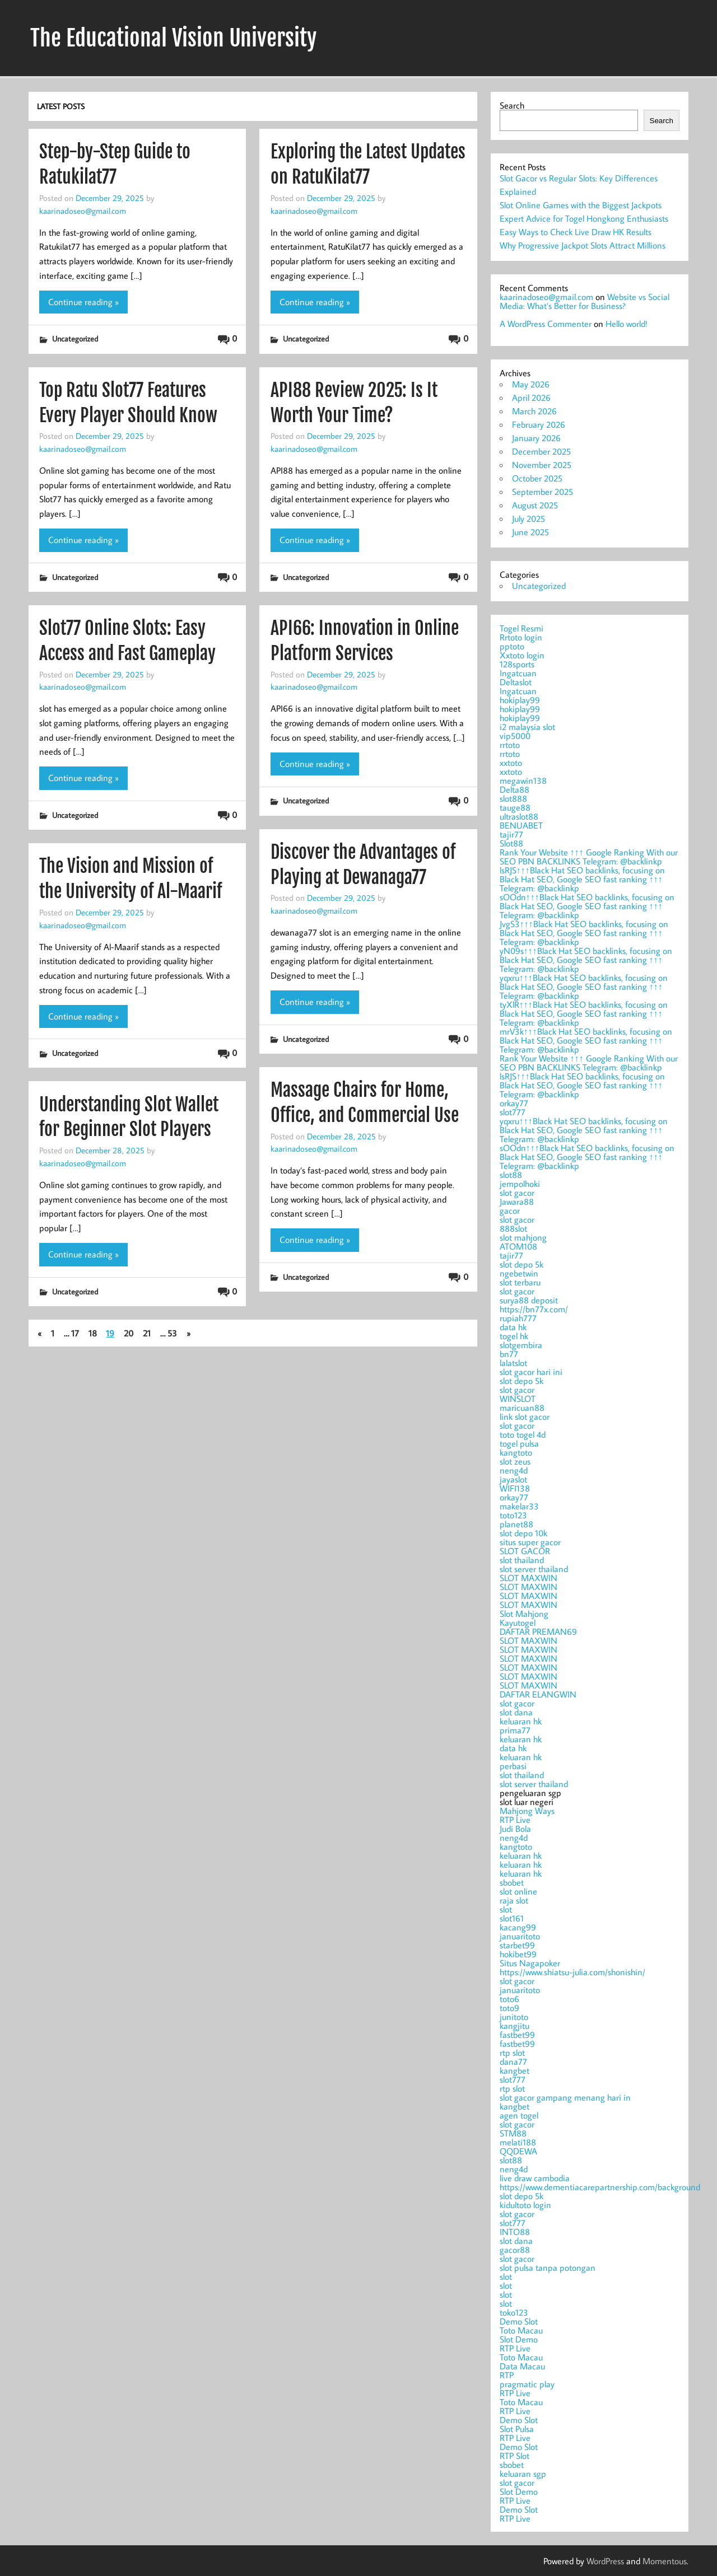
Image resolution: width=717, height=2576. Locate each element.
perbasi (513, 1765)
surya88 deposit (529, 1300)
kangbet (514, 2070)
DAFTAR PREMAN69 (538, 1631)
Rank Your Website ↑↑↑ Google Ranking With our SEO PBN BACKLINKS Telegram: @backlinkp (589, 857)
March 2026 (534, 411)
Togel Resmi (521, 628)
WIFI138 (515, 1488)
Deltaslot (516, 682)
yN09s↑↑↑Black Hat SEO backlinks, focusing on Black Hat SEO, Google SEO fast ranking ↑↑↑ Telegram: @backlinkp (586, 959)
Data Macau (522, 2366)
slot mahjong (523, 1237)
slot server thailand (534, 1568)
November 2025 (541, 464)
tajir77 (511, 834)
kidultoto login (525, 2204)
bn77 (509, 1353)
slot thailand (522, 1559)
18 (93, 1333)
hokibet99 (518, 1954)
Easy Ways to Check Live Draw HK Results (575, 231)
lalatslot (513, 1362)
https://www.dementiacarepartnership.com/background (600, 2186)
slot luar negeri (589, 2159)
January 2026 (536, 437)
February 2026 (538, 424)
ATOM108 (518, 1246)
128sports (517, 664)
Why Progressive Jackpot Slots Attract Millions (582, 245)
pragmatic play (527, 2384)
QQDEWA (518, 2151)
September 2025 (542, 491)
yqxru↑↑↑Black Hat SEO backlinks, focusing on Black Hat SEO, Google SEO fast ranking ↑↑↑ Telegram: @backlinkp (584, 986)
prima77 (515, 1730)
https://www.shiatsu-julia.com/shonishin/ (572, 1971)
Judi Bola (515, 1828)
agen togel (519, 2115)
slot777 (512, 1112)
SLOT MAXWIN (528, 1577)
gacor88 (515, 2249)
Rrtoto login (521, 637)
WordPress (605, 2560)
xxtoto (511, 762)
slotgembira (521, 1344)
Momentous (664, 2560)
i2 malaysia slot (527, 726)
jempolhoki (520, 1183)
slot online (518, 1891)
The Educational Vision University (173, 38)
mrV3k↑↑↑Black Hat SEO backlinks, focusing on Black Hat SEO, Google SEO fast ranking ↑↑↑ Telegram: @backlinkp (586, 1040)
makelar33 (519, 1506)
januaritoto (520, 1936)
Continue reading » (83, 301)
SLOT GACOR (525, 1550)
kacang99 (518, 1927)
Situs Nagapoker (530, 1963)
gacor (510, 1210)
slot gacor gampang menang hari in (565, 2097)
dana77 (513, 2061)
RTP (507, 2375)
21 (147, 1333)
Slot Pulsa (517, 2428)
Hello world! (627, 323)
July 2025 (528, 518)
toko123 (514, 2312)
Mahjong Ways (527, 1810)
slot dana (516, 1712)
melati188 (518, 2142)
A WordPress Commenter (546, 323)
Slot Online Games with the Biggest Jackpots (581, 205)
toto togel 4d (523, 1434)
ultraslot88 (519, 816)
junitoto (514, 2016)
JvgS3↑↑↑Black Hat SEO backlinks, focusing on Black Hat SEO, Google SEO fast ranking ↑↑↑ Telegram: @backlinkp (584, 932)
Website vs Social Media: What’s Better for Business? (584, 301)
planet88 (516, 1524)
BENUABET (521, 825)
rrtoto (510, 744)
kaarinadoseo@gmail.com (82, 210)
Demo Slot (519, 2321)
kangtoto (516, 1452)
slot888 (513, 798)
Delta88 (514, 789)
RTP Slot (514, 2455)
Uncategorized (75, 338)
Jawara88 (517, 1201)
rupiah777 (518, 1318)
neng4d (514, 1470)
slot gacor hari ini (531, 1371)
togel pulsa (519, 1443)
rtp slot (512, 2052)
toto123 (513, 1515)
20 (128, 1333)
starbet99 (517, 1945)
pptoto (512, 646)
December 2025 (541, 451)
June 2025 (530, 531)
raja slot (514, 1900)
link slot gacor (525, 1416)
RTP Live (515, 1819)
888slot (513, 1228)
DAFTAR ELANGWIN (538, 1694)
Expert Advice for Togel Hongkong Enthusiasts (584, 218)
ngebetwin (519, 1273)
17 (75, 1333)
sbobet (512, 1882)
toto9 (509, 2007)
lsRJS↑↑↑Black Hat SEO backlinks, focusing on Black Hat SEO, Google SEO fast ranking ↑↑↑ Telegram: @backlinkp (582, 879)
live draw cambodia (535, 2178)
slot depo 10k (523, 1533)
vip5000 (515, 735)
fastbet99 (517, 2034)
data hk (513, 1327)
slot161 (512, 1918)
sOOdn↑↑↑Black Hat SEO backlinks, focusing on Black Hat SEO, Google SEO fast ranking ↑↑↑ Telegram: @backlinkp (587, 905)
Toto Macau (521, 2330)
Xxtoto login (522, 655)
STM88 (513, 2133)
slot (506, 1909)
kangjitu (514, 2025)
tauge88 (515, 807)
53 (172, 1333)
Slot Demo (519, 2339)
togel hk (514, 1335)
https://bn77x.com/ (534, 1309)
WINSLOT (518, 1398)
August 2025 (535, 505)
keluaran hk (521, 1721)
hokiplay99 (520, 699)
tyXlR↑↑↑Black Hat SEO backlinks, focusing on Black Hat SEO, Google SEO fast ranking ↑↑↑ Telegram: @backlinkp (584, 1013)
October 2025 (537, 478)
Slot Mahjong (524, 1613)
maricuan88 (522, 1407)
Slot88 (511, 843)
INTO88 (515, 2231)
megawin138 (523, 780)
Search (512, 105)
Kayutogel (518, 1622)
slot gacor (517, 1192)
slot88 (511, 1174)
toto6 (509, 1998)
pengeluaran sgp (589, 2155)
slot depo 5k (521, 1264)
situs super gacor (530, 1542)
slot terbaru (520, 1282)
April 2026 (531, 397)
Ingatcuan (518, 673)
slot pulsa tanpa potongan (547, 2267)
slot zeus (515, 1461)
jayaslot (513, 1479)
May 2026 (531, 384)
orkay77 (514, 1103)
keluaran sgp (523, 2473)
